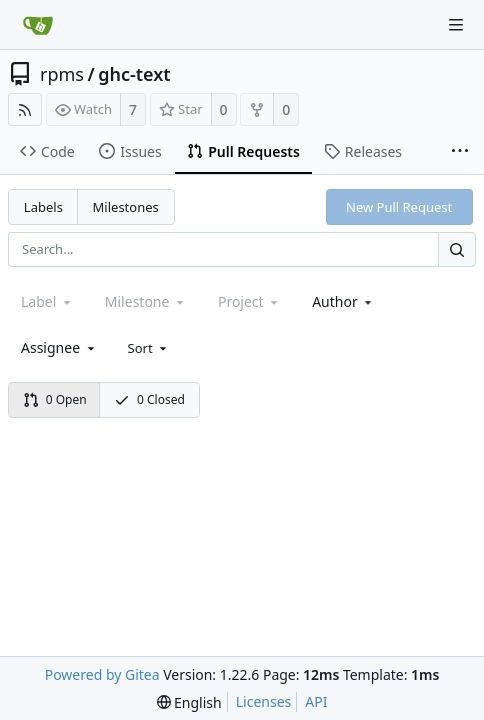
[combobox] (343, 301)
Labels (43, 207)
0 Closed (149, 399)
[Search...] (457, 249)
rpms (62, 74)
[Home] (38, 25)
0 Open (55, 399)
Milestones (126, 207)
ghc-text (134, 74)
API (316, 701)
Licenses (264, 701)
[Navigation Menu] (456, 25)
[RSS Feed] (25, 109)
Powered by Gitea (102, 674)
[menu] (149, 348)
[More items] (460, 152)
